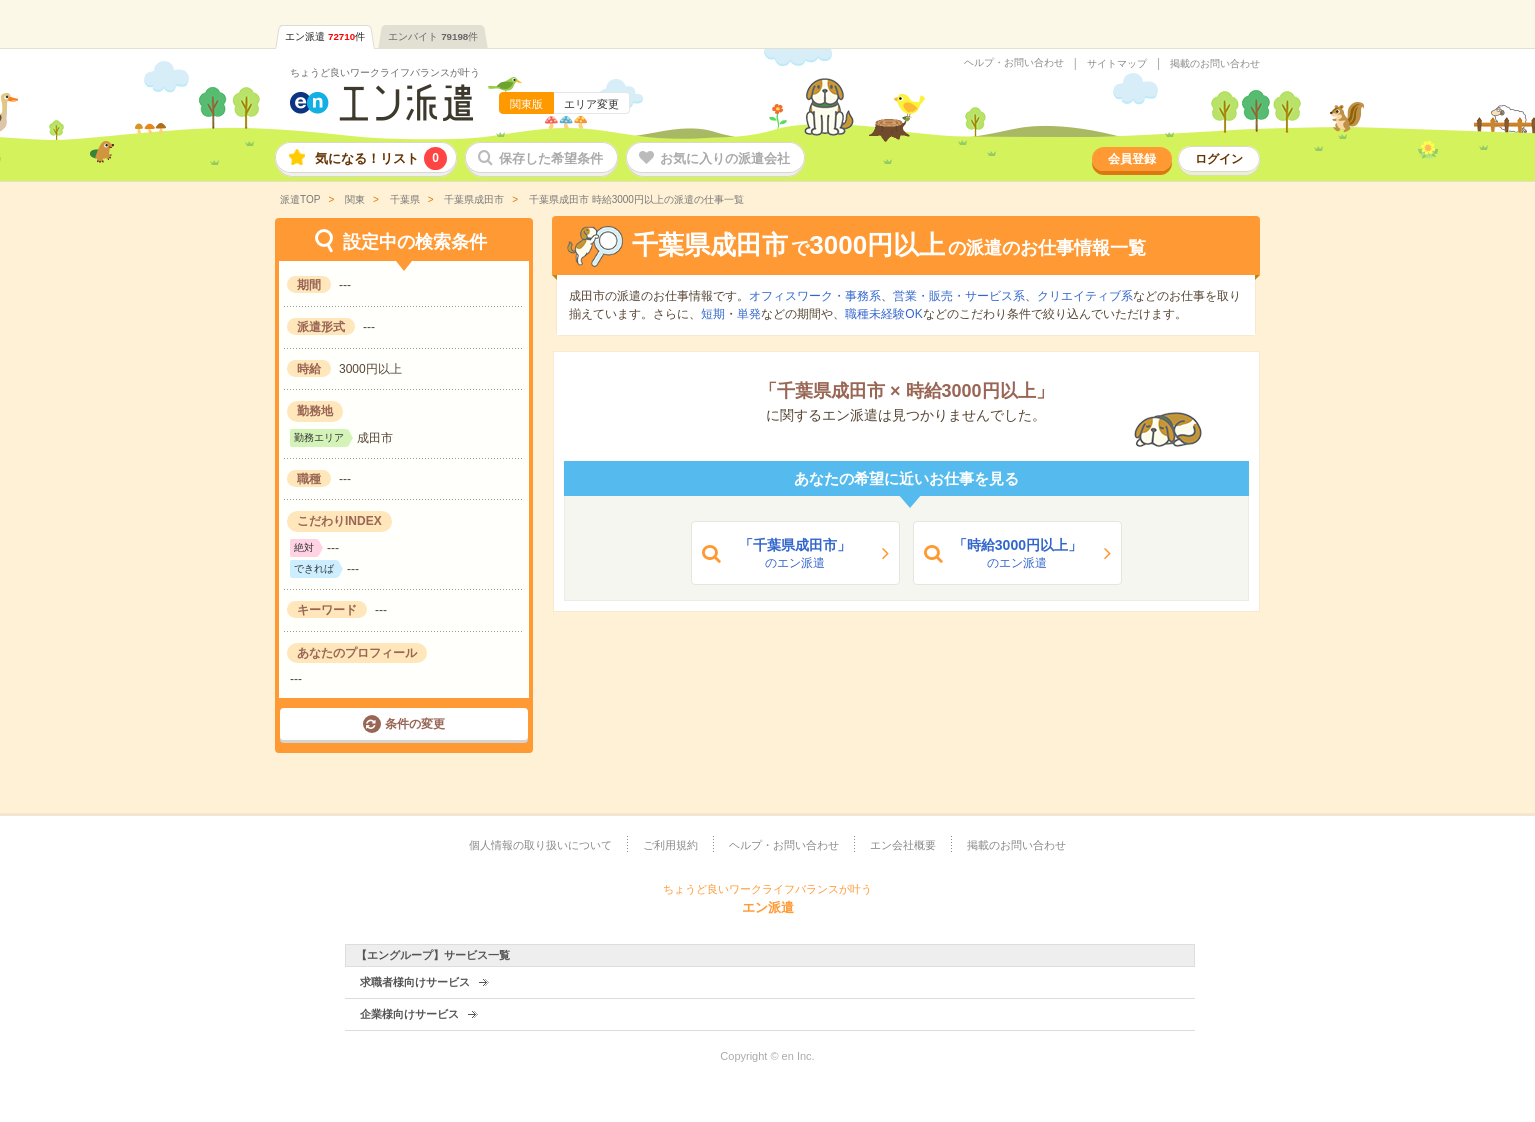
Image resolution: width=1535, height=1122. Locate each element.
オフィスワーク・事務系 (815, 296)
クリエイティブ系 (1085, 296)
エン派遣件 (325, 36)
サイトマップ (1117, 64)
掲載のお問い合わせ (1215, 64)
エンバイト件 (433, 36)
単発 (749, 314)
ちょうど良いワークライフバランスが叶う (385, 72)
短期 (713, 314)
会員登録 (1132, 159)
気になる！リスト (381, 158)
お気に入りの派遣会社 (725, 158)
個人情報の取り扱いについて (540, 845)
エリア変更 (591, 104)
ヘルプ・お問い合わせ (1014, 63)
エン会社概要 (903, 845)
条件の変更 (415, 724)
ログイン (1219, 159)
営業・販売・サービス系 (959, 296)
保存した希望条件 (551, 158)
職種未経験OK (883, 314)
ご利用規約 (670, 845)
